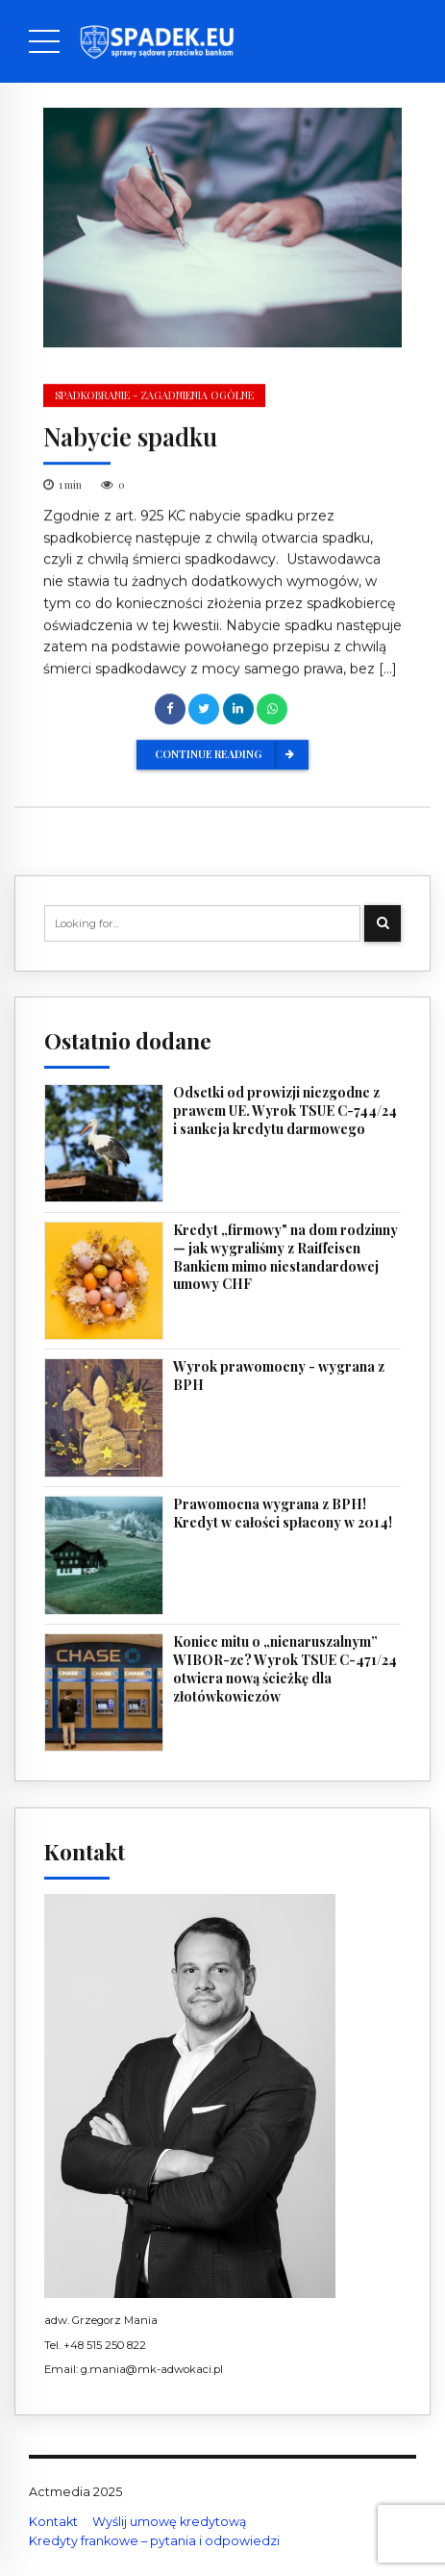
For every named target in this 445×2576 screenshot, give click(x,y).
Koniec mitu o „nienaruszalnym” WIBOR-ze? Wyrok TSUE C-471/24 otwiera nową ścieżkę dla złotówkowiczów (285, 1669)
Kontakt (53, 2521)
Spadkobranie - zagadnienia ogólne (154, 396)
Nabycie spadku (130, 437)
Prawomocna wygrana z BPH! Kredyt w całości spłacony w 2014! (282, 1513)
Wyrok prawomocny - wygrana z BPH (278, 1376)
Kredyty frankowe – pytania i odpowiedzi (154, 2541)
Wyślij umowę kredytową (169, 2521)
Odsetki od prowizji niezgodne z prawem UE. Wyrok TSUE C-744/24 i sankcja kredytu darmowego (285, 1111)
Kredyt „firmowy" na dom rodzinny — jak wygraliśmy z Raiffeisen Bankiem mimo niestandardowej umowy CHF (285, 1258)
